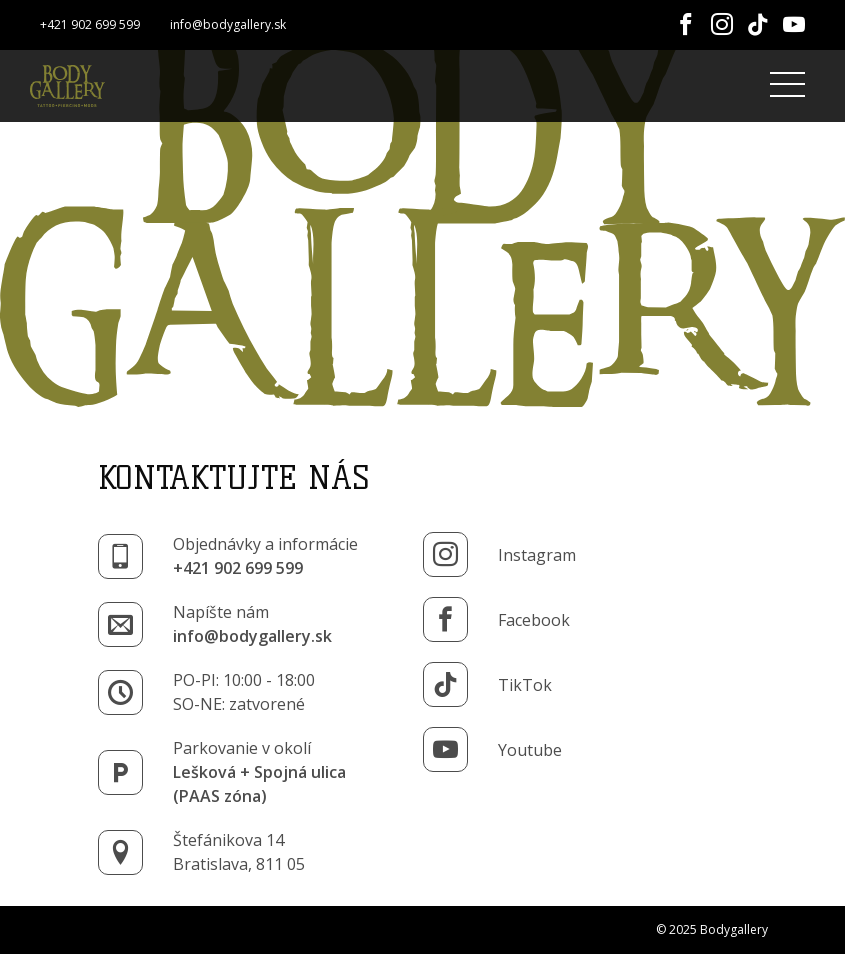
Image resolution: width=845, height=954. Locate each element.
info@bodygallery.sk (228, 24)
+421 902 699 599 (90, 24)
